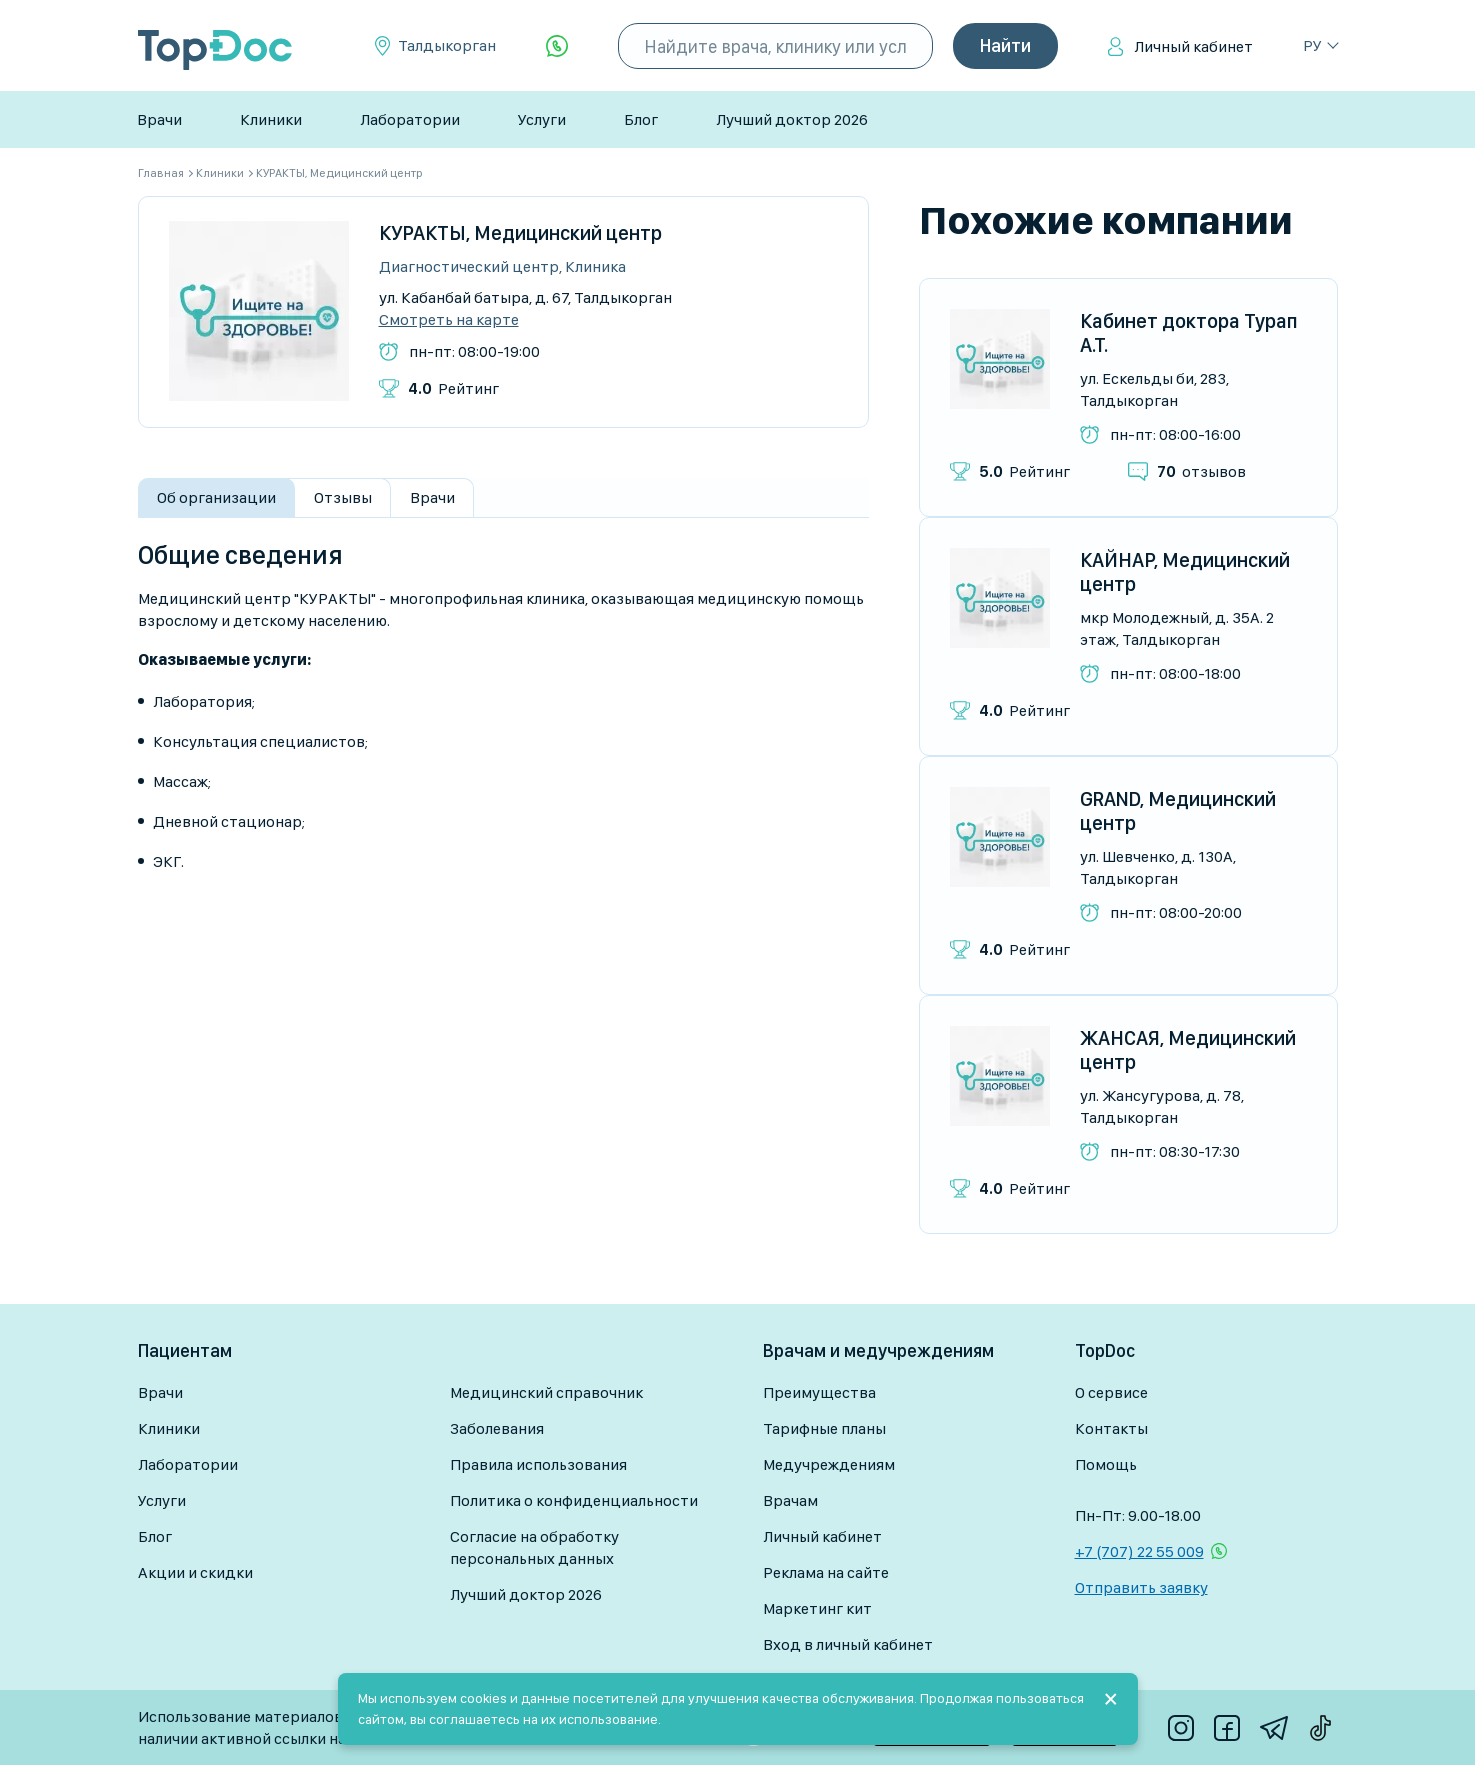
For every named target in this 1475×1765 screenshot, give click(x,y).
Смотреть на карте (449, 320)
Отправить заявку (1141, 1587)
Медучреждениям (829, 1464)
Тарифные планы (824, 1428)
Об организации (216, 497)
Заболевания (497, 1428)
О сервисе (1111, 1392)
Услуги (542, 119)
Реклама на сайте (826, 1572)
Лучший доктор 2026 (792, 119)
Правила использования (538, 1464)
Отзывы (343, 497)
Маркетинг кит (817, 1608)
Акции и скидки (195, 1572)
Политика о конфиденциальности (574, 1500)
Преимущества (819, 1392)
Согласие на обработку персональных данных (534, 1547)
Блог (641, 119)
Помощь (1106, 1464)
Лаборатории (410, 119)
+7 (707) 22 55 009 (1139, 1551)
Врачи (159, 119)
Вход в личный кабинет (848, 1644)
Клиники (271, 119)
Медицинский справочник (546, 1392)
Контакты (1111, 1428)
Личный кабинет (1193, 46)
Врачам (790, 1500)
